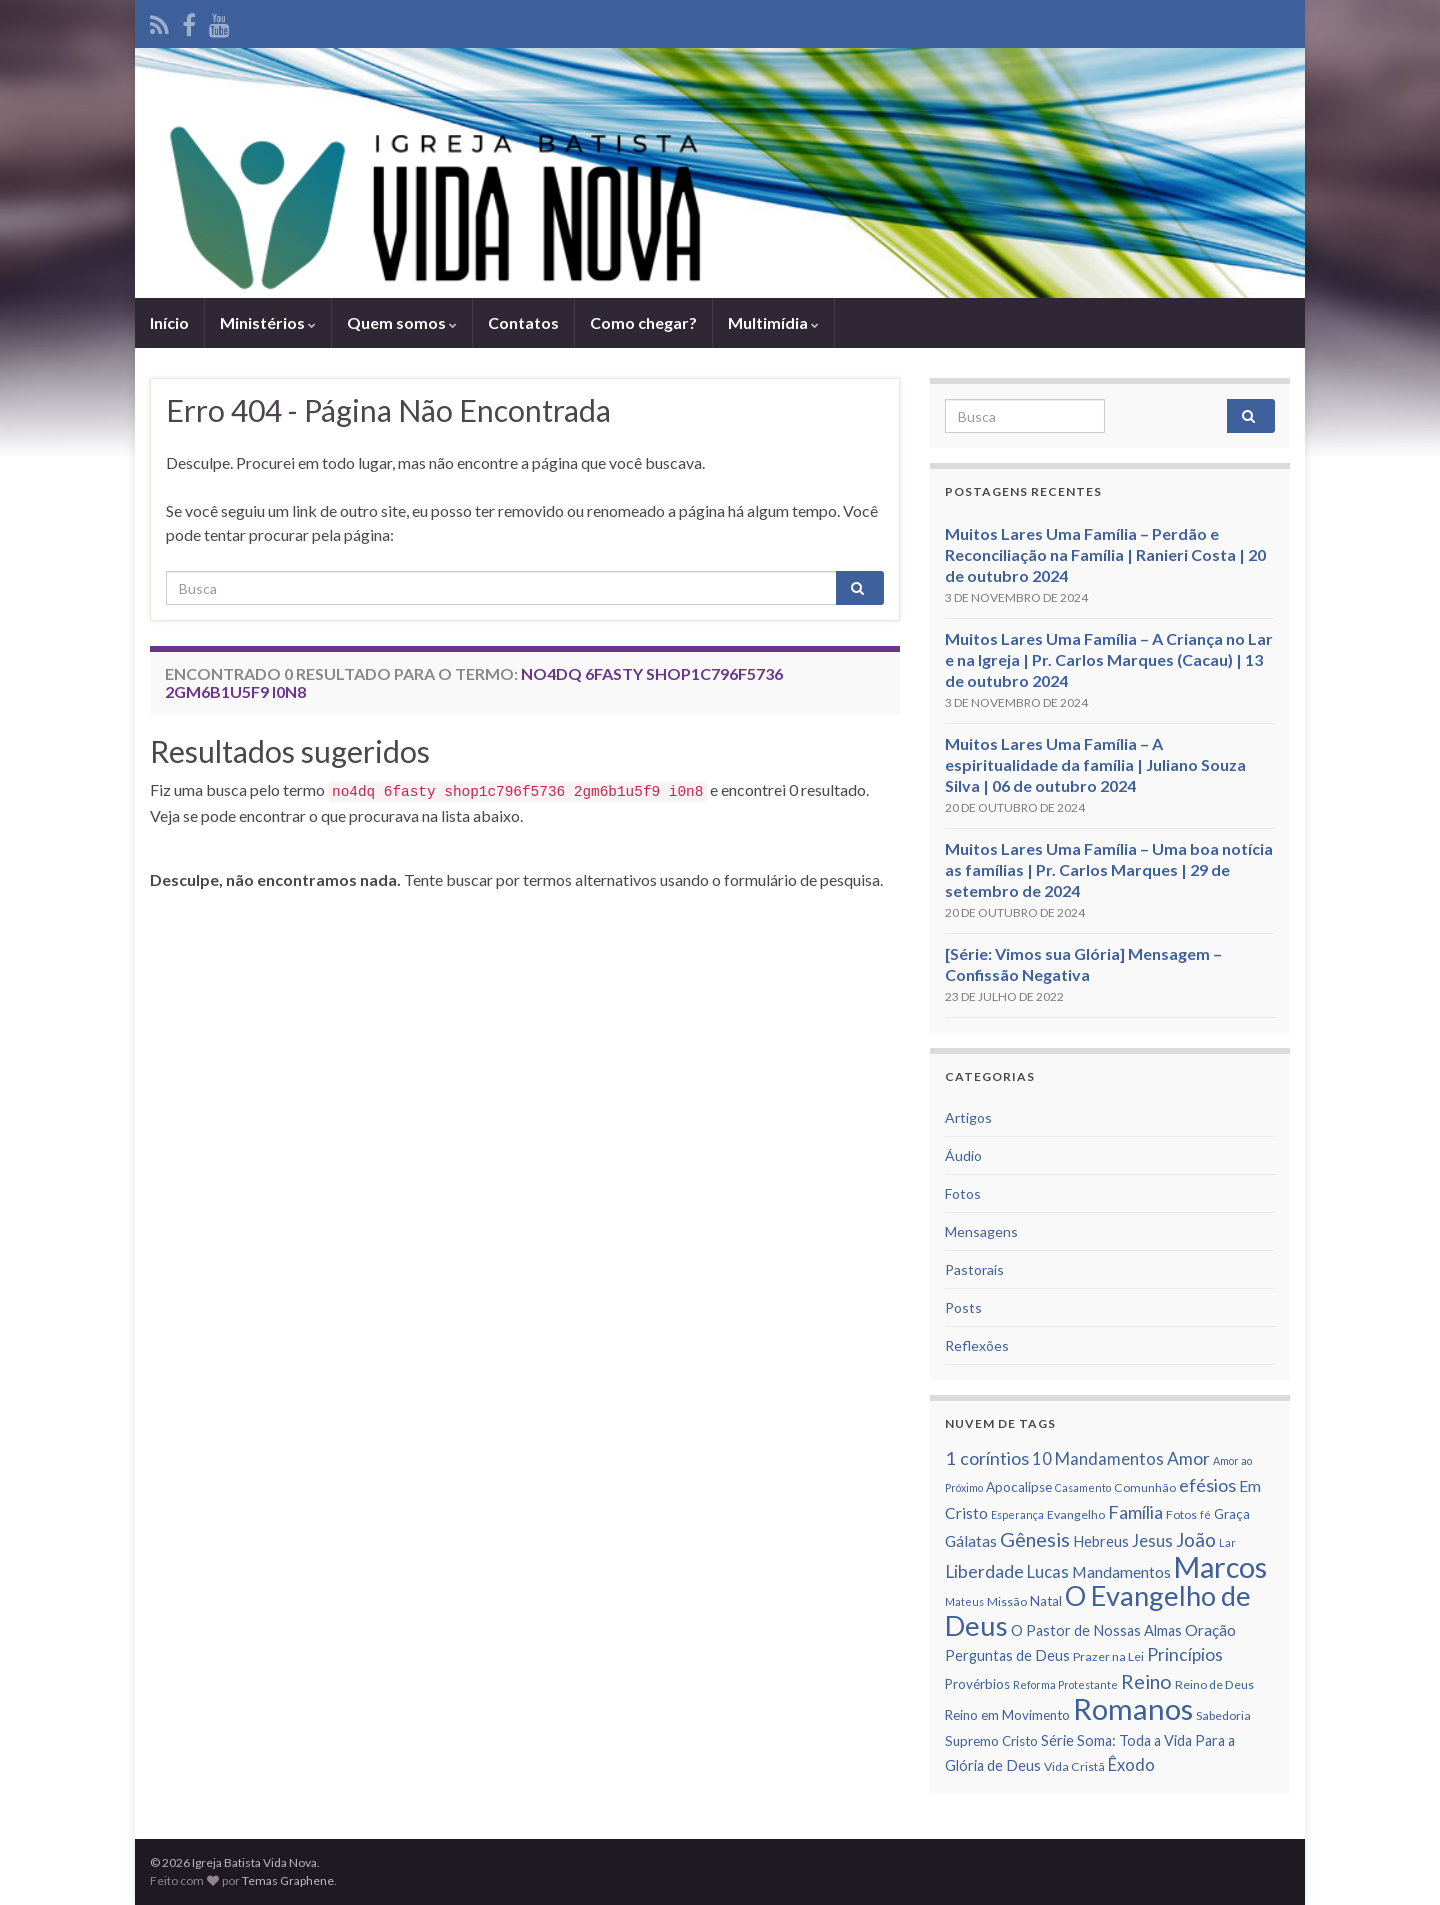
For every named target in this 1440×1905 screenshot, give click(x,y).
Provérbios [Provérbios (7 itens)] (977, 1684)
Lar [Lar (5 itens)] (1227, 1542)
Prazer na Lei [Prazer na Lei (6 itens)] (1108, 1656)
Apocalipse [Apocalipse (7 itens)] (1019, 1487)
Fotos (963, 1193)
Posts (963, 1307)
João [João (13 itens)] (1196, 1539)
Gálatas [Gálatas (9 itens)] (971, 1541)
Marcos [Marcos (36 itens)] (1220, 1567)
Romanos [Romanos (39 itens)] (1133, 1708)
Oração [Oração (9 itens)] (1210, 1630)
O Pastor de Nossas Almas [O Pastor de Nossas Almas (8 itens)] (1096, 1630)
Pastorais (974, 1269)
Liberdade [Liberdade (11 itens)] (984, 1571)
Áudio (963, 1155)
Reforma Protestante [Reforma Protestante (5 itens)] (1065, 1684)
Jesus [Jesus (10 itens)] (1152, 1541)
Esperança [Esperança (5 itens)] (1017, 1514)
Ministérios (268, 322)
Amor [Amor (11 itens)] (1188, 1458)
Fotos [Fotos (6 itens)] (1181, 1514)
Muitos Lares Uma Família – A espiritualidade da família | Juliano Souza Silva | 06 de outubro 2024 (1095, 764)
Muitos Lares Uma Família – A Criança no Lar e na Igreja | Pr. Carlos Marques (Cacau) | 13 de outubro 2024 (1109, 659)
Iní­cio (169, 322)
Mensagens (981, 1231)
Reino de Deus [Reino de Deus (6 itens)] (1214, 1684)
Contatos (523, 322)
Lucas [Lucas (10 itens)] (1048, 1572)
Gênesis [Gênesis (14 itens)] (1035, 1539)
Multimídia (773, 322)
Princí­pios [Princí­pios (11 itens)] (1185, 1654)
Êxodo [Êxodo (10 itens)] (1131, 1765)
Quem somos (402, 322)
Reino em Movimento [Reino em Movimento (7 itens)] (1007, 1715)
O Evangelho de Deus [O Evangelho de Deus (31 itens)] (1098, 1610)
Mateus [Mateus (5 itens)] (964, 1601)
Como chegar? (643, 322)
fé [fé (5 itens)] (1205, 1514)
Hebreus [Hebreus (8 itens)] (1101, 1541)
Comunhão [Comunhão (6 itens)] (1145, 1487)
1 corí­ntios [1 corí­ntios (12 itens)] (987, 1458)
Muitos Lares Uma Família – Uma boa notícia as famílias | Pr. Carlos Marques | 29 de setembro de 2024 (1109, 869)
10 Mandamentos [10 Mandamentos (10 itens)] (1098, 1459)
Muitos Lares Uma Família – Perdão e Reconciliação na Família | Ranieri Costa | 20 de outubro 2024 (1105, 554)
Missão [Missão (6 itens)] (1007, 1601)
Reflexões (977, 1345)
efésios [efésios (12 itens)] (1207, 1485)
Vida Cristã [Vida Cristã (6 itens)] (1074, 1766)
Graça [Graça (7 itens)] (1232, 1514)
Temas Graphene (288, 1880)
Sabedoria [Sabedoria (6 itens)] (1223, 1715)
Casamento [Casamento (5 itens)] (1083, 1487)
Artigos (968, 1117)
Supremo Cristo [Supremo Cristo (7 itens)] (991, 1741)
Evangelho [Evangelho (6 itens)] (1076, 1514)
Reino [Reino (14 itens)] (1146, 1681)
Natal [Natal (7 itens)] (1046, 1601)
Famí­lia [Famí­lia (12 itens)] (1135, 1512)
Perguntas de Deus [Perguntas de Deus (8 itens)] (1007, 1655)
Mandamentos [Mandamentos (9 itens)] (1121, 1572)
